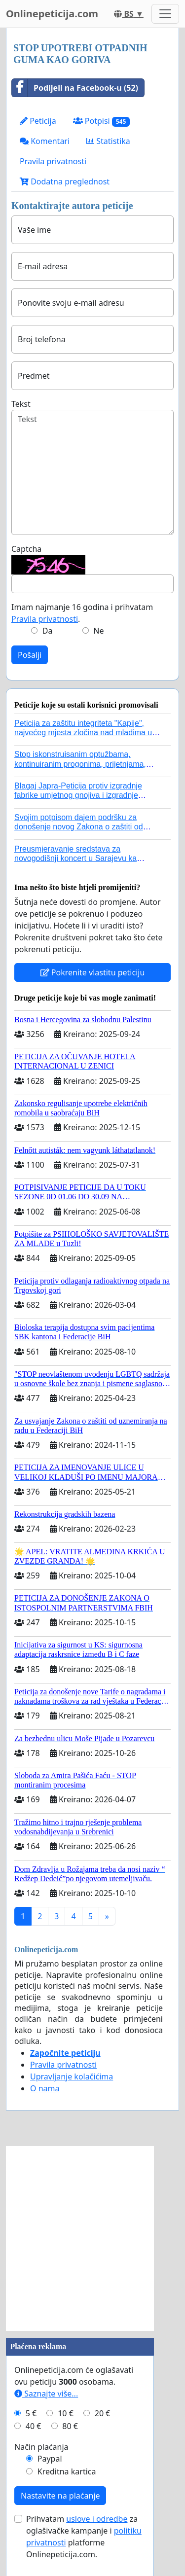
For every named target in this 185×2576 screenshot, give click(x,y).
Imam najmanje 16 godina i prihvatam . (82, 613)
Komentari (45, 141)
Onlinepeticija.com (52, 13)
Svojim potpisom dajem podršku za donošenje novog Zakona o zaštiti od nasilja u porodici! (78, 826)
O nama (44, 2088)
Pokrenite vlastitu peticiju (92, 972)
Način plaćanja (41, 2446)
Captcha (26, 548)
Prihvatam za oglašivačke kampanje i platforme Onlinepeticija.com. (84, 2536)
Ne (98, 630)
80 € (70, 2426)
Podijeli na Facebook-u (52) (75, 88)
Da (47, 630)
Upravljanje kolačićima (71, 2076)
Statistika (108, 141)
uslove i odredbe (96, 2518)
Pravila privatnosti (53, 161)
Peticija (38, 120)
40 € (33, 2426)
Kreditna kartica (66, 2471)
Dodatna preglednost (65, 181)
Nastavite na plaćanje (60, 2495)
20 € (103, 2413)
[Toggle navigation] (165, 14)
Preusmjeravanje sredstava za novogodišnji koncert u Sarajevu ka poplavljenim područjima (75, 858)
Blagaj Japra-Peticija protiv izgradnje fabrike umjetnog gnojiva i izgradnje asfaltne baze (78, 795)
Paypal (49, 2458)
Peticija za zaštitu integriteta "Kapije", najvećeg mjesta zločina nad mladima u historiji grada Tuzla (83, 732)
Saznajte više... (46, 2393)
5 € (31, 2413)
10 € (66, 2413)
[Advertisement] (92, 2238)
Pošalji (29, 654)
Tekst (21, 403)
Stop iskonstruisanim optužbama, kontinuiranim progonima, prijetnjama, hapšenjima (80, 763)
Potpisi (101, 121)
